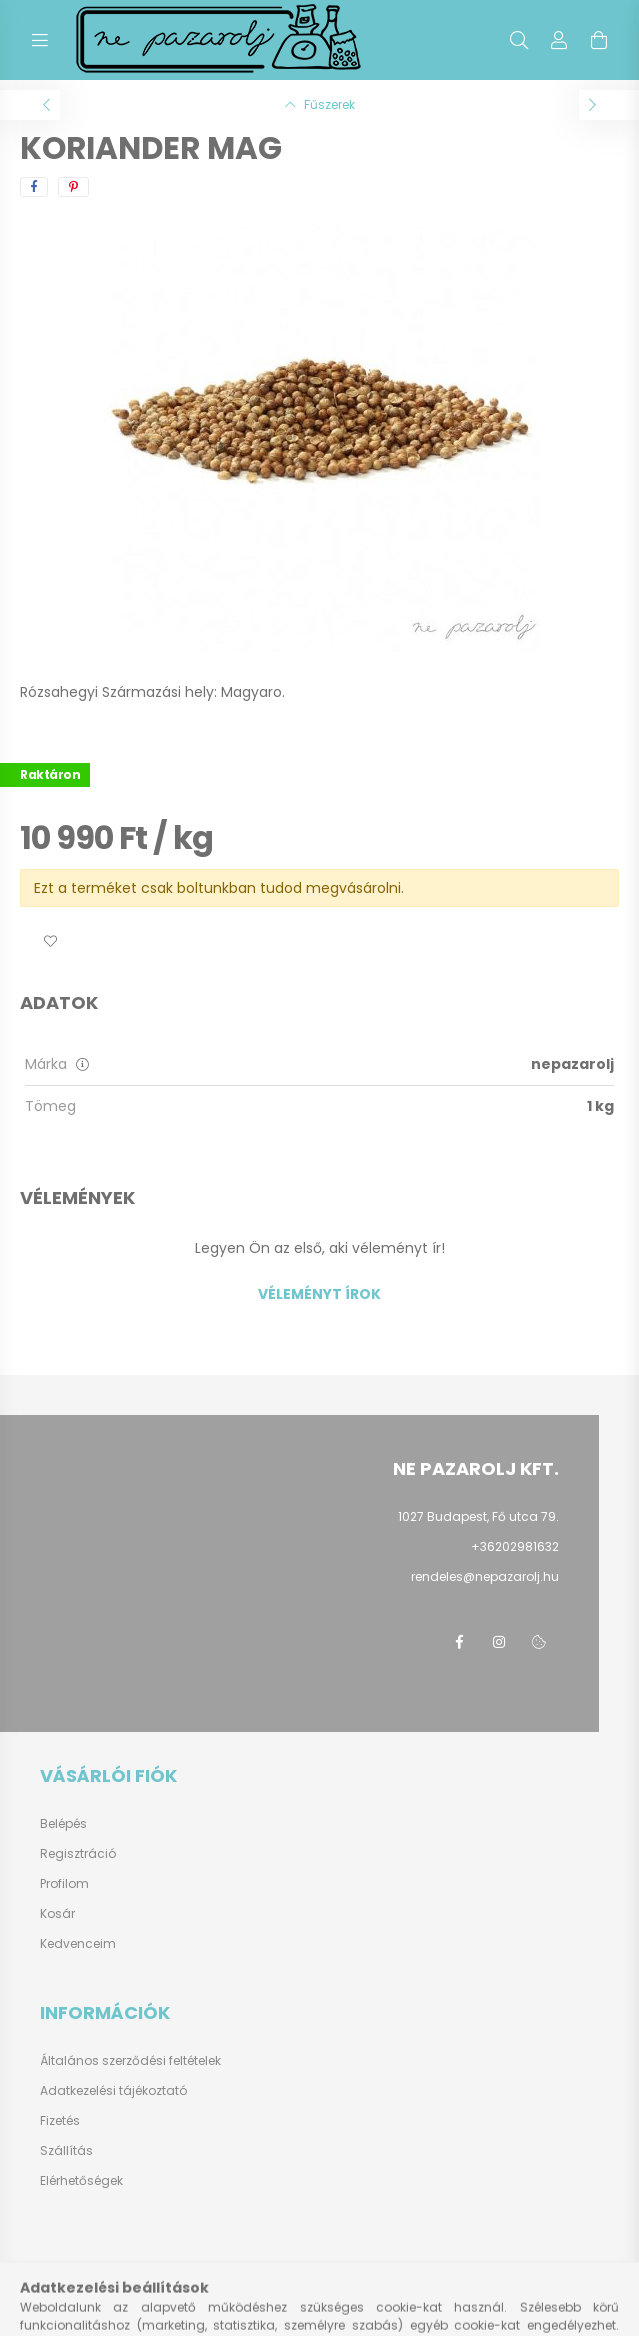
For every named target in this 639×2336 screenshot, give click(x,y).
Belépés (63, 1824)
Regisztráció (78, 1854)
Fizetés (60, 2120)
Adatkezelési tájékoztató (113, 2090)
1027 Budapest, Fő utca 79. (478, 1516)
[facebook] (34, 187)
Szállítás (66, 2150)
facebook (459, 1642)
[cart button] (599, 40)
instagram (499, 1642)
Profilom (64, 1884)
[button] (50, 942)
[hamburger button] (40, 40)
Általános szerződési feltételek (130, 2060)
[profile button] (559, 40)
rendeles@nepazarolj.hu (485, 1576)
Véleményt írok (319, 1294)
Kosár (57, 1914)
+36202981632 (515, 1546)
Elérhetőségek (81, 2180)
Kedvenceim (78, 1944)
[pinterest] (73, 187)
